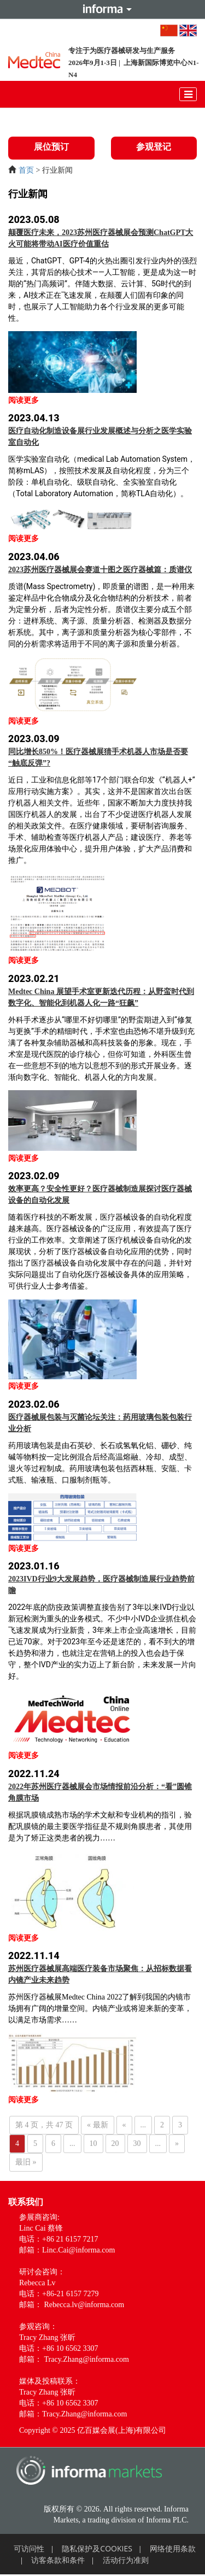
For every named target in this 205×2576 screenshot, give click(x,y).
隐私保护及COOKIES (97, 2548)
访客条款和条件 (58, 2560)
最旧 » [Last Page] (26, 2162)
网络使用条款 (173, 2548)
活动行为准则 (126, 2560)
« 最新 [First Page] (97, 2125)
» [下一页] (177, 2143)
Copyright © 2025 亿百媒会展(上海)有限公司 (92, 2430)
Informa (103, 9)
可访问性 (29, 2548)
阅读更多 (23, 400)
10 (93, 2143)
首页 (26, 170)
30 (137, 2143)
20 (115, 2143)
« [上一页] (124, 2125)
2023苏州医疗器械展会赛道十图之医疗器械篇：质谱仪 (100, 570)
